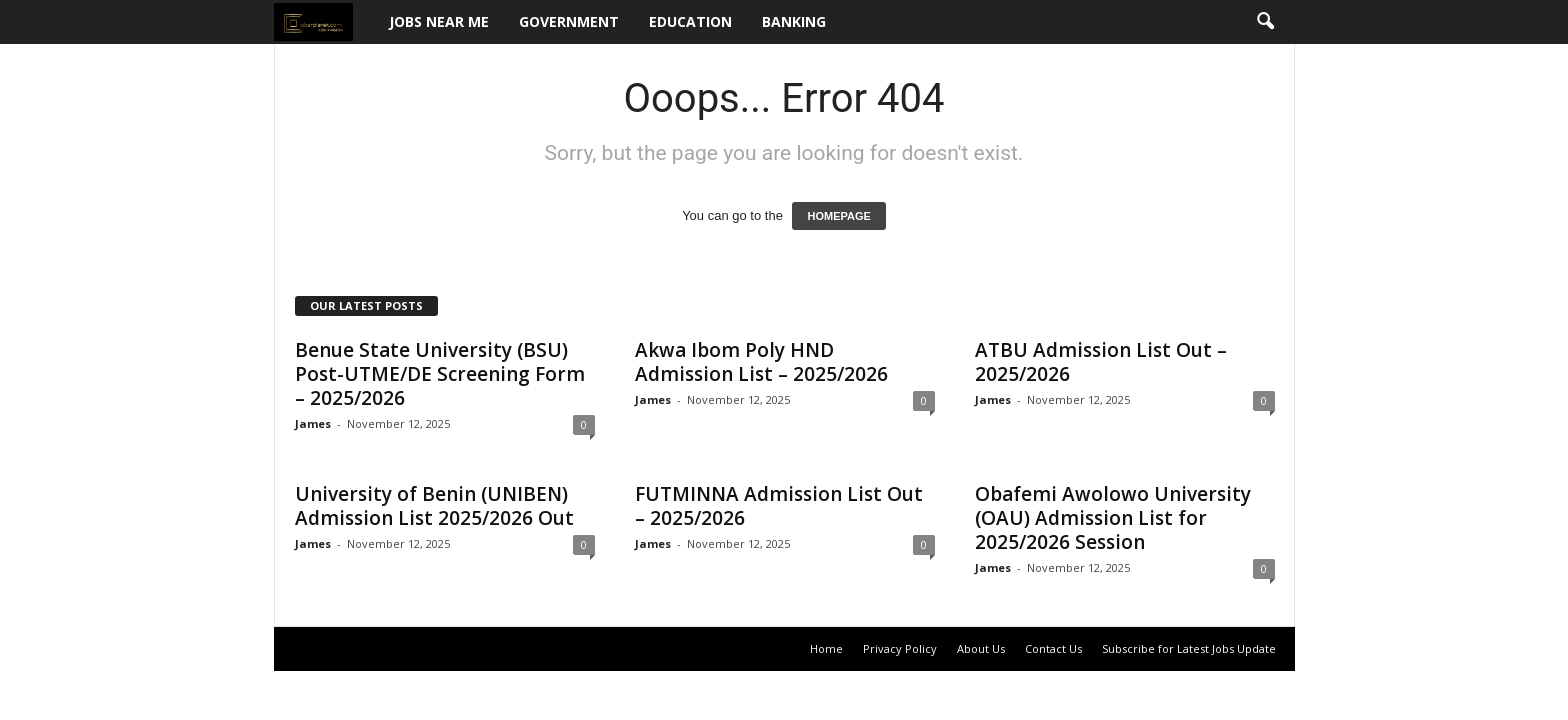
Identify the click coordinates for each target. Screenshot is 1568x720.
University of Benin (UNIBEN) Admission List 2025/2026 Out (434, 506)
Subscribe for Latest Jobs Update (1189, 648)
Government (569, 21)
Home (826, 648)
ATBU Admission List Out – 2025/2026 (1101, 362)
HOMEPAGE (838, 216)
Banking (794, 21)
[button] (1265, 22)
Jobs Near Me (439, 21)
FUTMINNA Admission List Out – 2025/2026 (779, 506)
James (313, 423)
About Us (981, 648)
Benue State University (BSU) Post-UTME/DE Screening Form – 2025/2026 (440, 374)
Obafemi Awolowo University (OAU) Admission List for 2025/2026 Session (1113, 518)
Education (690, 21)
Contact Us (1053, 648)
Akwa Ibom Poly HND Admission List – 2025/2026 (761, 362)
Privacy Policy (900, 648)
